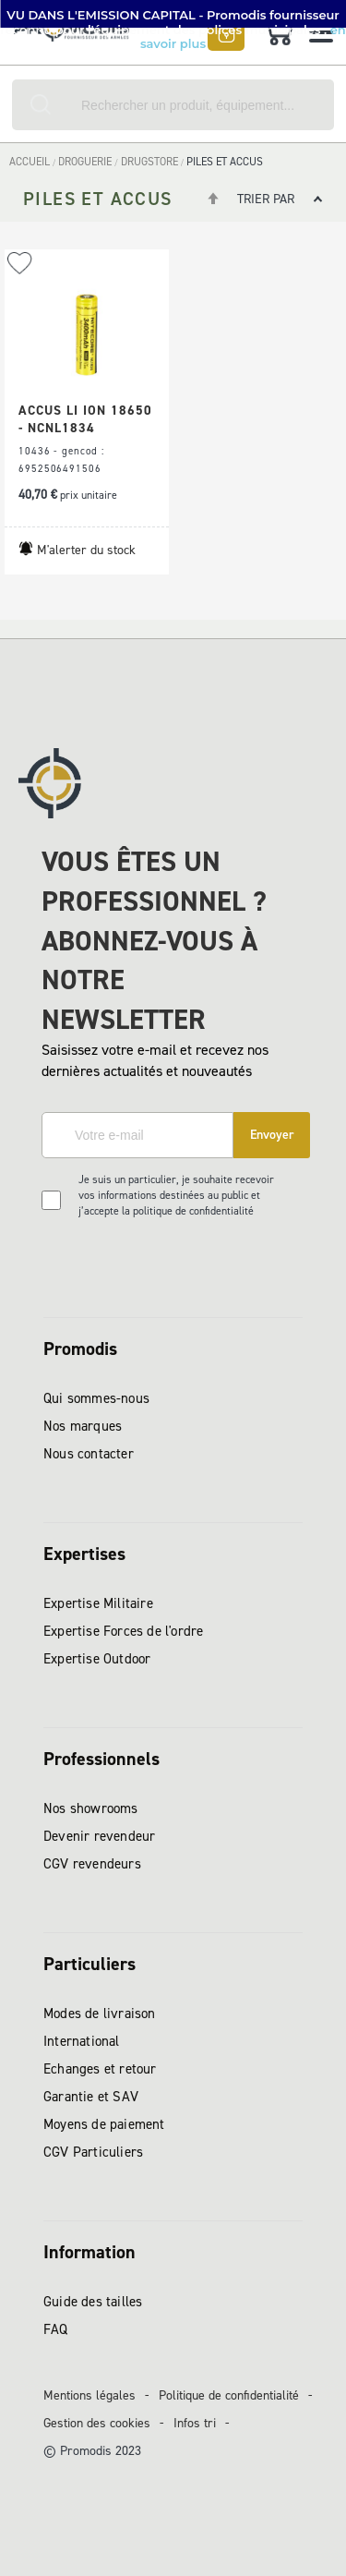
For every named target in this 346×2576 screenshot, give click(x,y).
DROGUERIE (86, 161)
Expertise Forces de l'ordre (123, 1631)
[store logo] (75, 37)
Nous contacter (88, 1454)
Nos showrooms (90, 1808)
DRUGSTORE (151, 161)
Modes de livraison (99, 2013)
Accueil (31, 161)
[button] (19, 263)
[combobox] (173, 104)
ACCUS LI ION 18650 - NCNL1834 (85, 419)
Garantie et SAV (90, 2096)
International (81, 2041)
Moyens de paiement (104, 2124)
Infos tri (194, 2423)
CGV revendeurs (92, 1864)
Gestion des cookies (96, 2423)
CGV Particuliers (93, 2152)
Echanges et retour (100, 2069)
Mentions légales (89, 2395)
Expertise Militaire (98, 1603)
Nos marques (82, 1426)
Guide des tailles (92, 2301)
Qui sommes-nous (96, 1398)
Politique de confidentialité (229, 2395)
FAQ (55, 2329)
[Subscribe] (271, 1135)
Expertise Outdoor (96, 1659)
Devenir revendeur (99, 1836)
